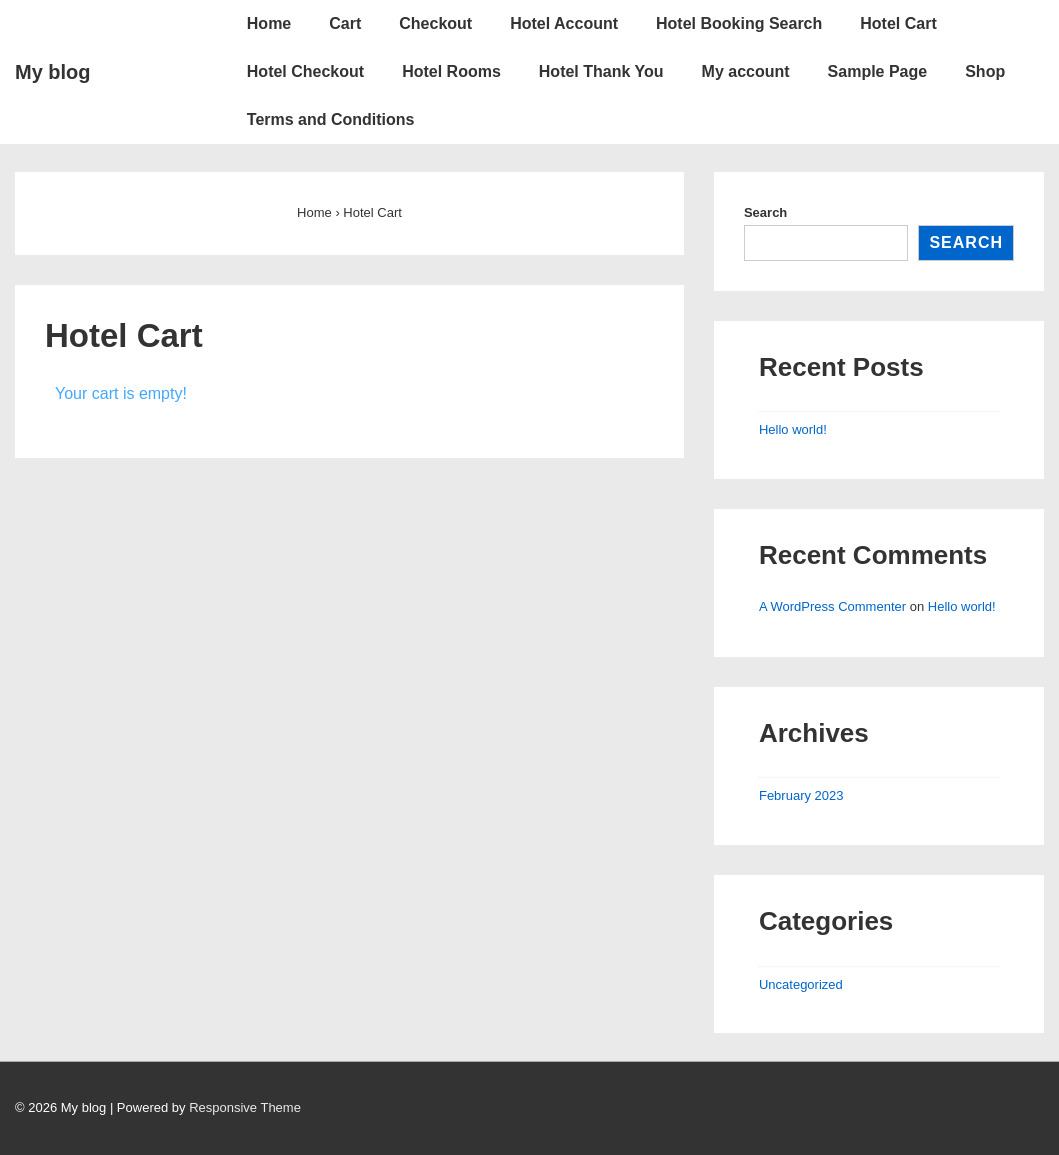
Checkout (435, 23)
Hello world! (793, 429)
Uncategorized (801, 984)
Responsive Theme (245, 1107)
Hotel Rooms (451, 71)
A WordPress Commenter (832, 606)
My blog (53, 72)
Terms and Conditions (331, 119)
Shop (985, 71)
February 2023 (801, 795)
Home (269, 23)
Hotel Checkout (305, 71)
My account (746, 71)
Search (765, 212)
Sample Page (878, 71)
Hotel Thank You (601, 71)
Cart (345, 23)
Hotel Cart (898, 23)
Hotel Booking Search (739, 23)
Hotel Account (564, 23)
